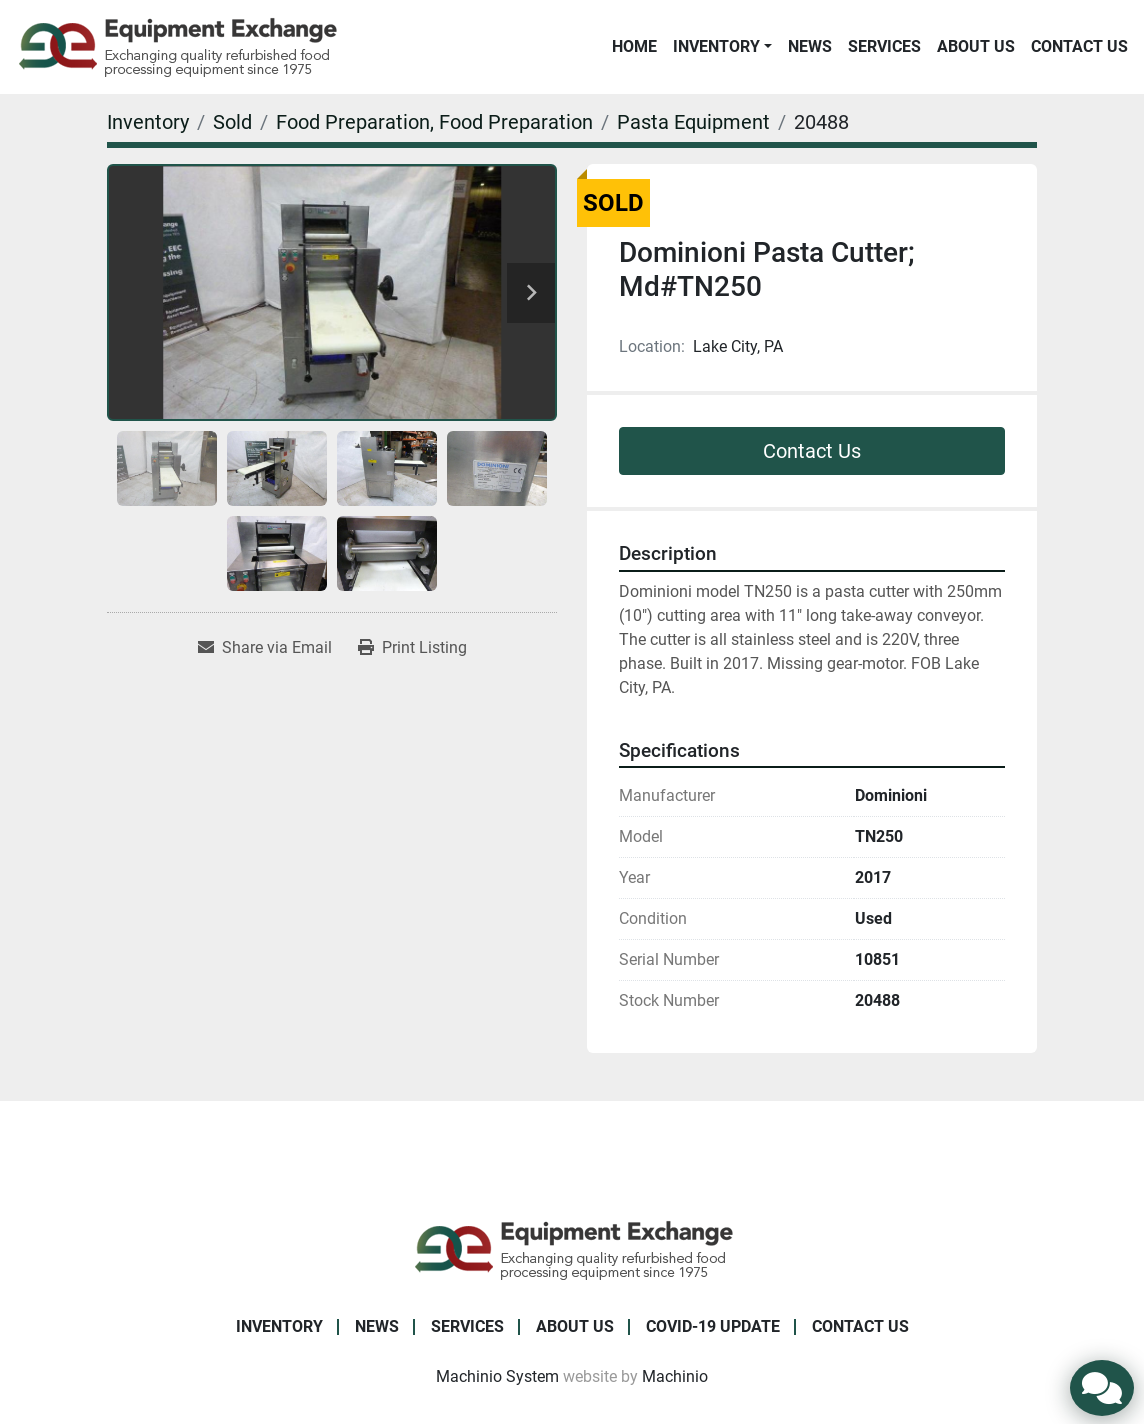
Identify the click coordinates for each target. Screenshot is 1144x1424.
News (810, 46)
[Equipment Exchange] (572, 1248)
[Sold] (232, 122)
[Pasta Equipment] (693, 122)
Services (884, 46)
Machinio (675, 1376)
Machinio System (497, 1376)
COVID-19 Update (713, 1326)
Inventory (716, 46)
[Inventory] (148, 122)
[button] (722, 47)
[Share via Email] (265, 648)
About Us (976, 46)
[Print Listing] (412, 648)
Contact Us (1079, 46)
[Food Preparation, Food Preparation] (434, 122)
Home (634, 46)
